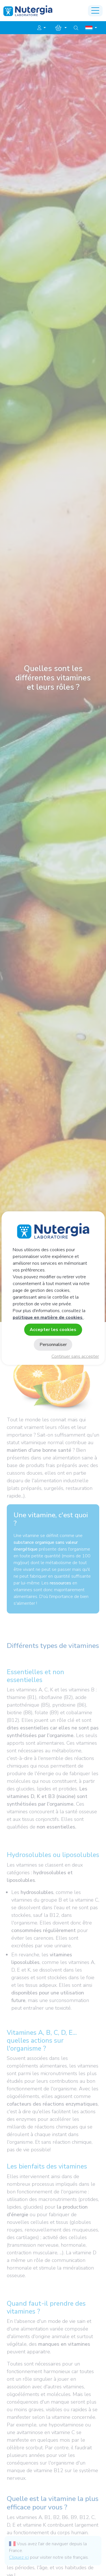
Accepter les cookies (53, 1329)
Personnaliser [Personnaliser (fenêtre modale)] (53, 1344)
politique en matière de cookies (48, 1317)
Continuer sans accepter (75, 1356)
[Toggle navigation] (95, 10)
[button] (41, 28)
